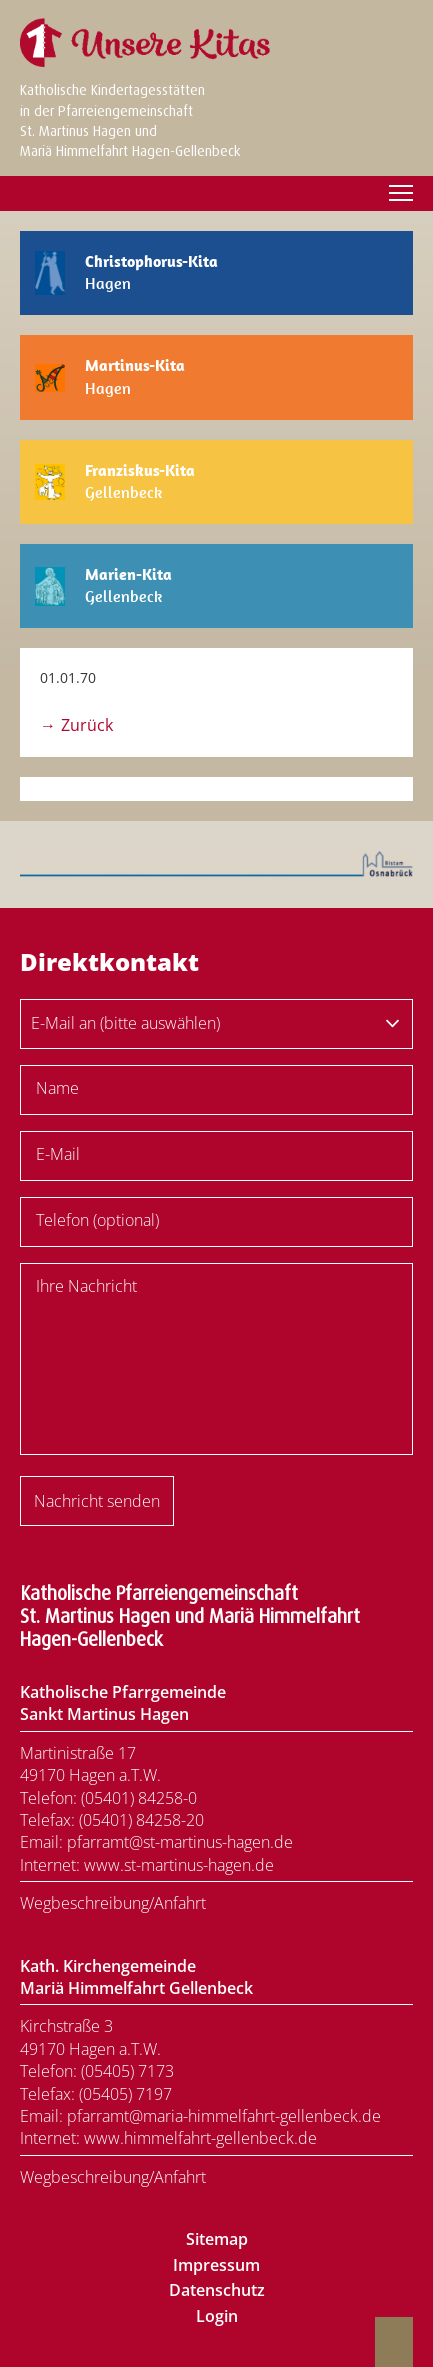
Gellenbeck (140, 481)
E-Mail (58, 1154)
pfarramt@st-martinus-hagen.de (180, 1842)
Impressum (216, 2265)
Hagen (151, 272)
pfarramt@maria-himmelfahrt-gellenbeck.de (224, 2116)
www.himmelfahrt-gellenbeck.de (200, 2138)
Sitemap (217, 2239)
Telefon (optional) (97, 1220)
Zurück (87, 725)
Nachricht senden (97, 1501)
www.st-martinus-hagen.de (179, 1865)
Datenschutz (217, 2290)
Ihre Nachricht (86, 1286)
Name (57, 1088)
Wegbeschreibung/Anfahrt (113, 1903)
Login (217, 2316)
